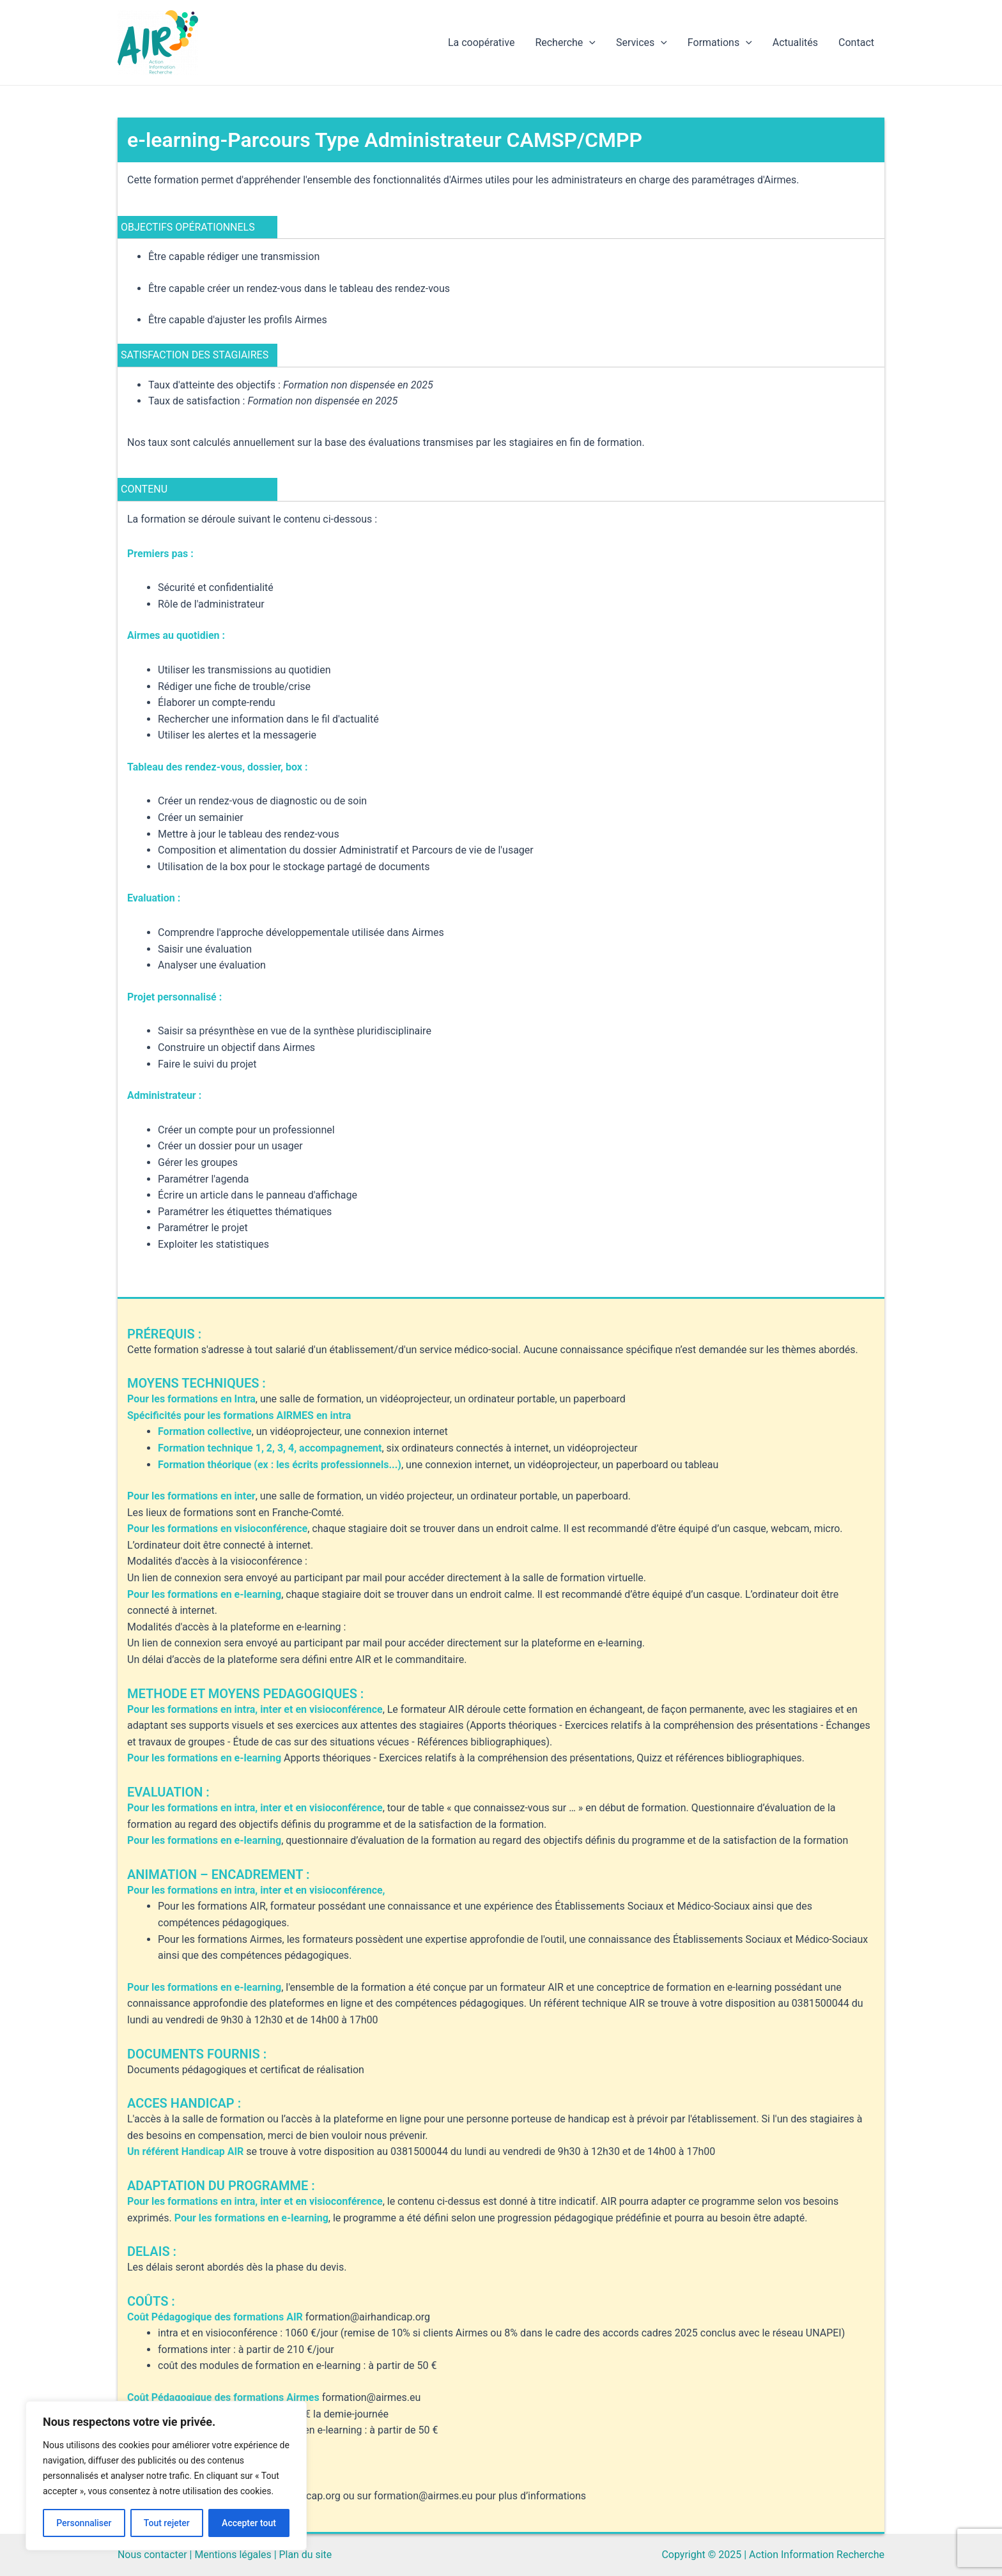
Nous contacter (152, 2555)
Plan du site (306, 2555)
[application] (589, 42)
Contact (856, 42)
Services (641, 42)
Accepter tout (249, 2523)
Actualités (795, 42)
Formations (720, 42)
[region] (166, 2475)
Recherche (565, 42)
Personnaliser (83, 2523)
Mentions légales (233, 2555)
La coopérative (481, 42)
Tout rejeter (167, 2523)
